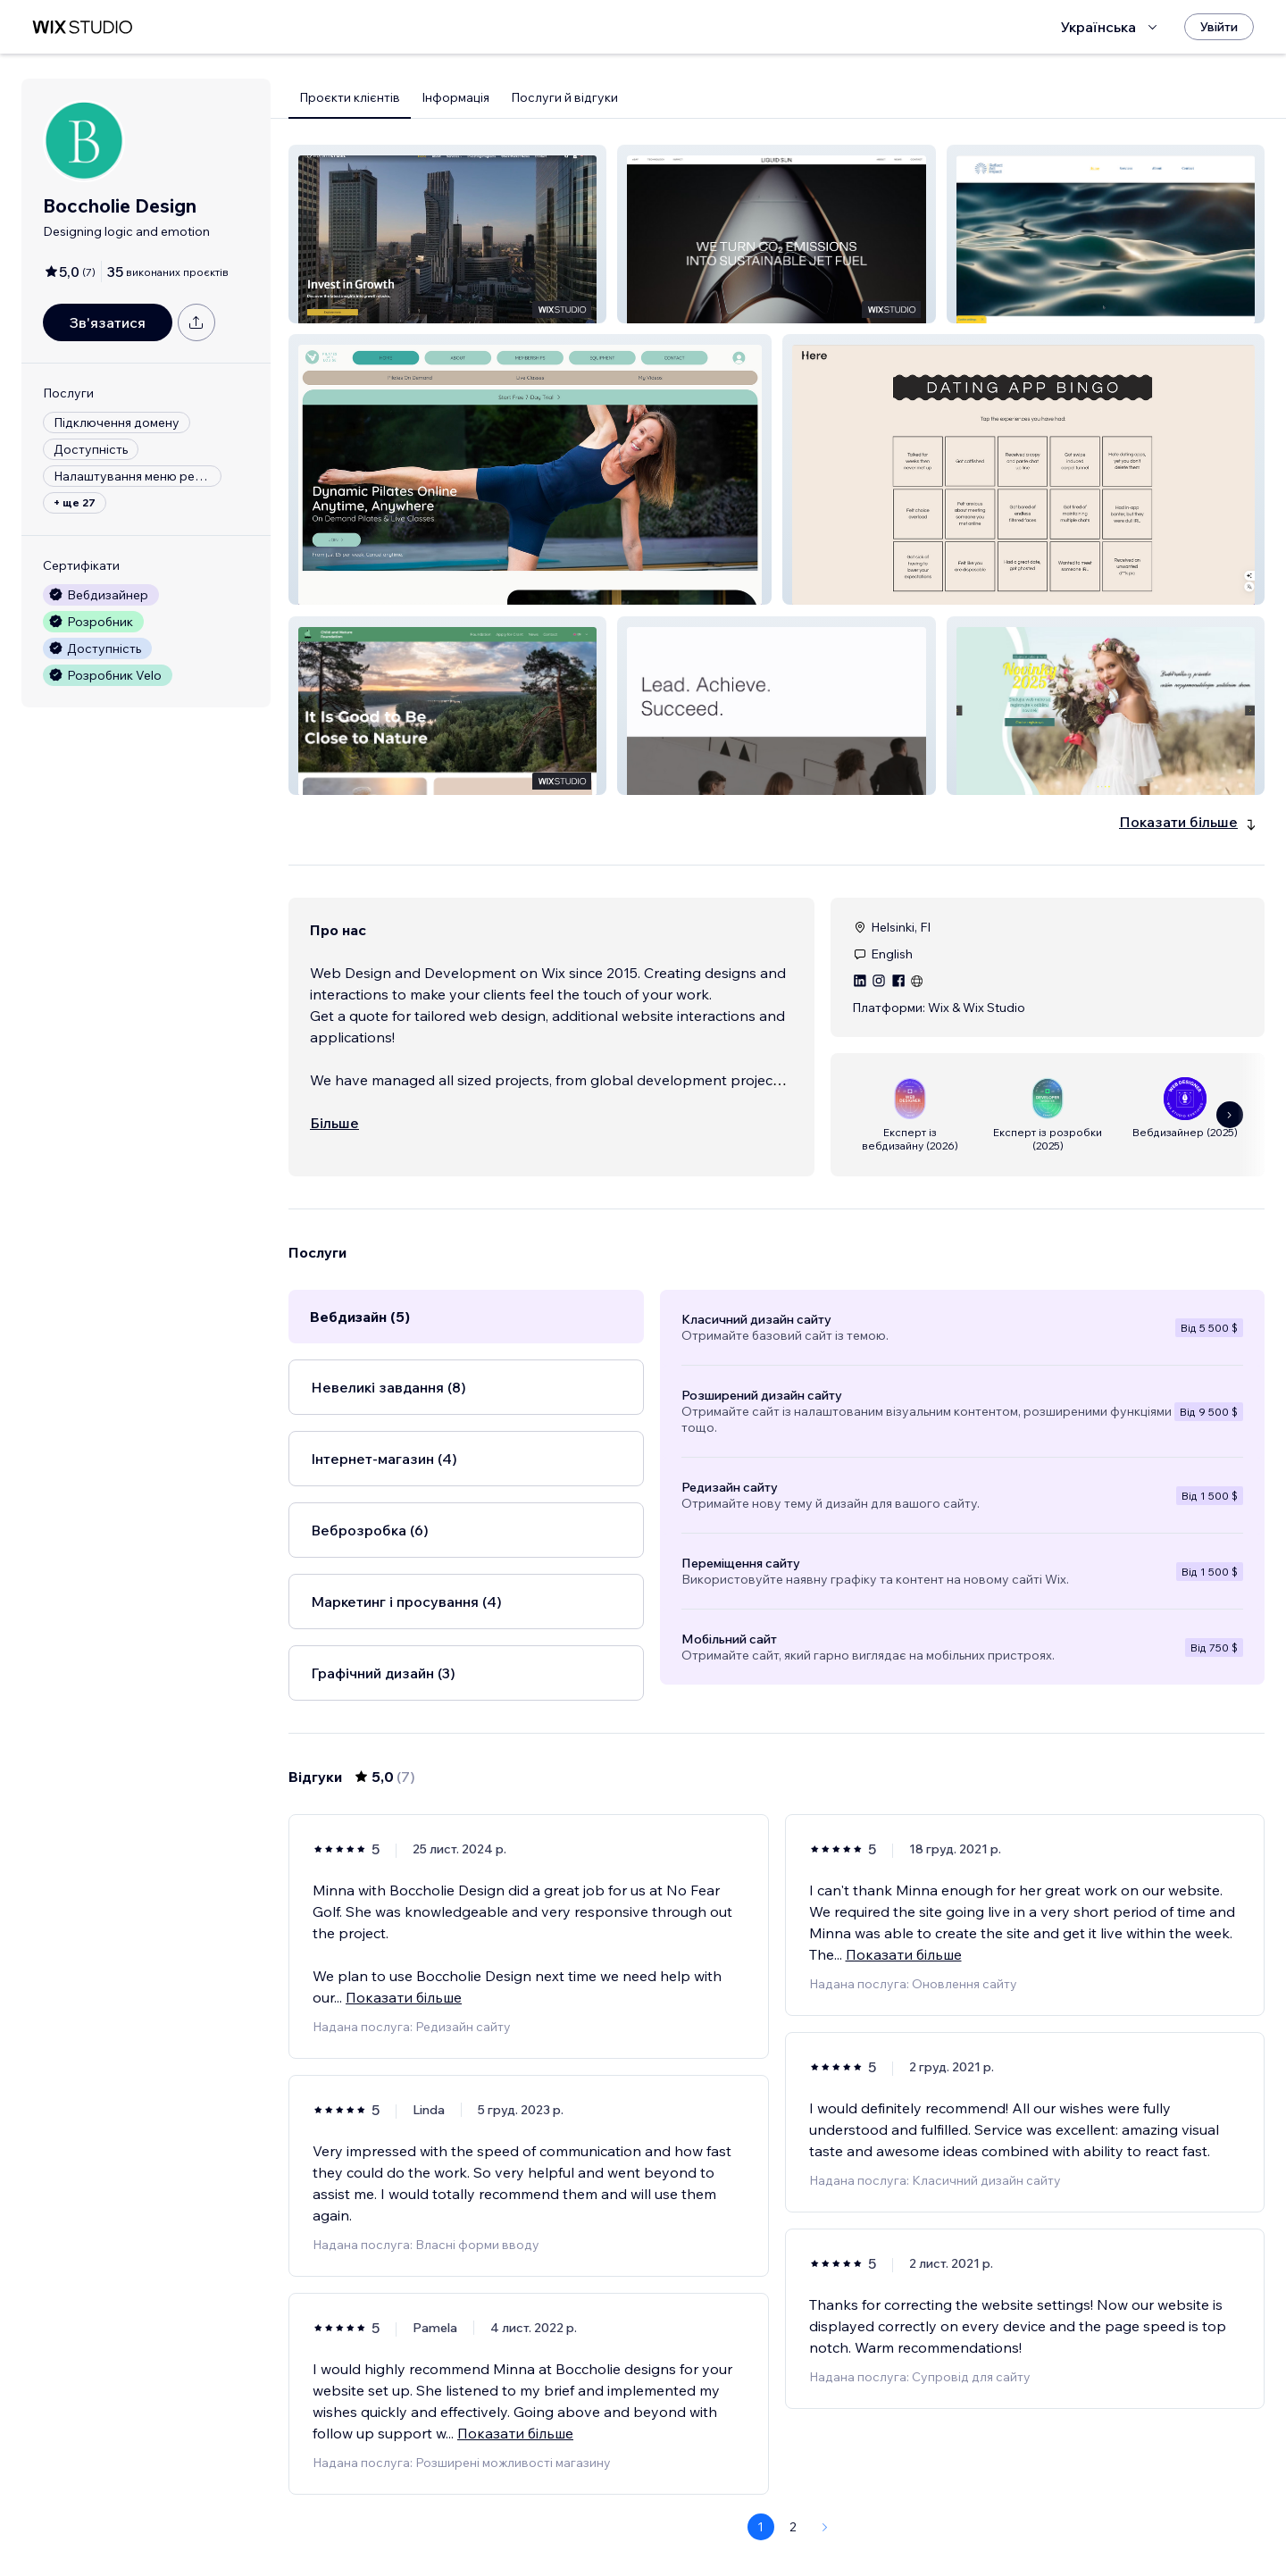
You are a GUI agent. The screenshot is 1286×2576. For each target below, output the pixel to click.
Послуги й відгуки (564, 97)
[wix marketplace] (82, 27)
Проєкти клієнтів (349, 97)
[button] (447, 234)
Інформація (455, 97)
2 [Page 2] (793, 2527)
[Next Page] (825, 2526)
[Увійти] (1219, 26)
